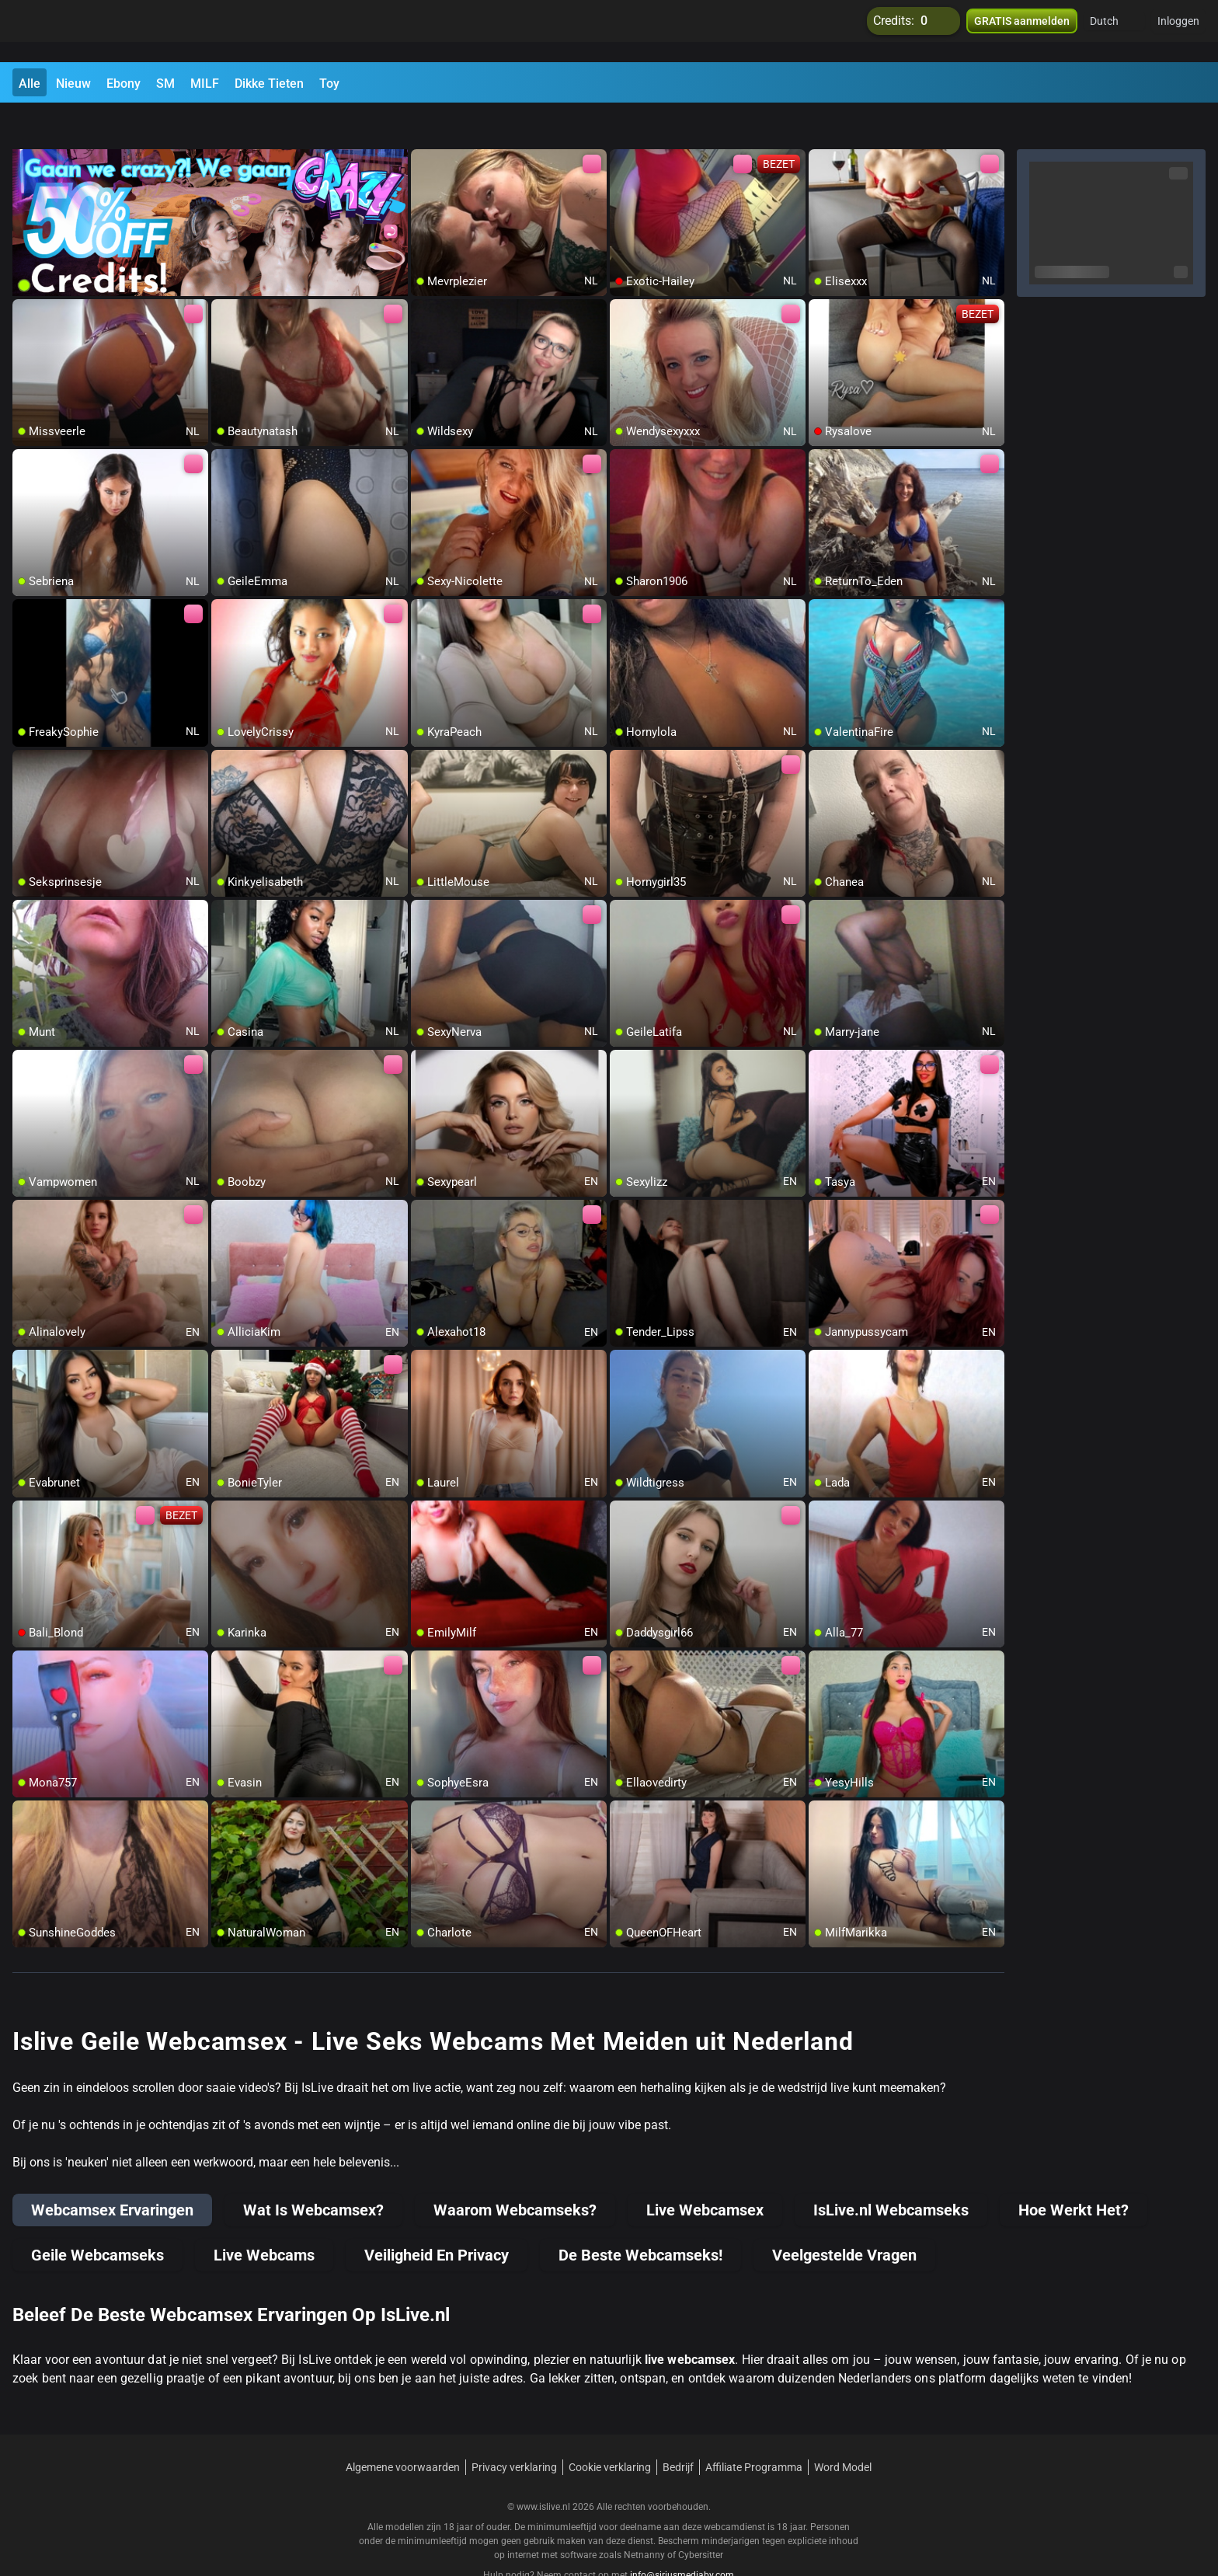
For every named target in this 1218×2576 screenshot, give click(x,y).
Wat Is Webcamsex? (313, 2172)
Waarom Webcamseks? (515, 2172)
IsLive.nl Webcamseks (891, 2172)
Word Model (843, 2430)
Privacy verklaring (514, 2430)
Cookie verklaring (610, 2430)
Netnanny (645, 2517)
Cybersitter (700, 2517)
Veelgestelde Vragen (844, 2217)
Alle (29, 83)
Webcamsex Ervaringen (112, 2172)
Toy (329, 83)
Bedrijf (678, 2430)
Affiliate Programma (753, 2430)
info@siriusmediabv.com (682, 2537)
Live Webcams (264, 2217)
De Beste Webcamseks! (640, 2217)
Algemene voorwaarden (403, 2430)
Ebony (123, 83)
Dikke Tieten (269, 83)
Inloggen (1178, 31)
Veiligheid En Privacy (436, 2217)
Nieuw (73, 83)
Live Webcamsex (705, 2172)
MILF (204, 83)
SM (165, 83)
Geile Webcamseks (97, 2217)
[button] (1114, 31)
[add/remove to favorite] (423, 124)
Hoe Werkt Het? (1073, 2172)
